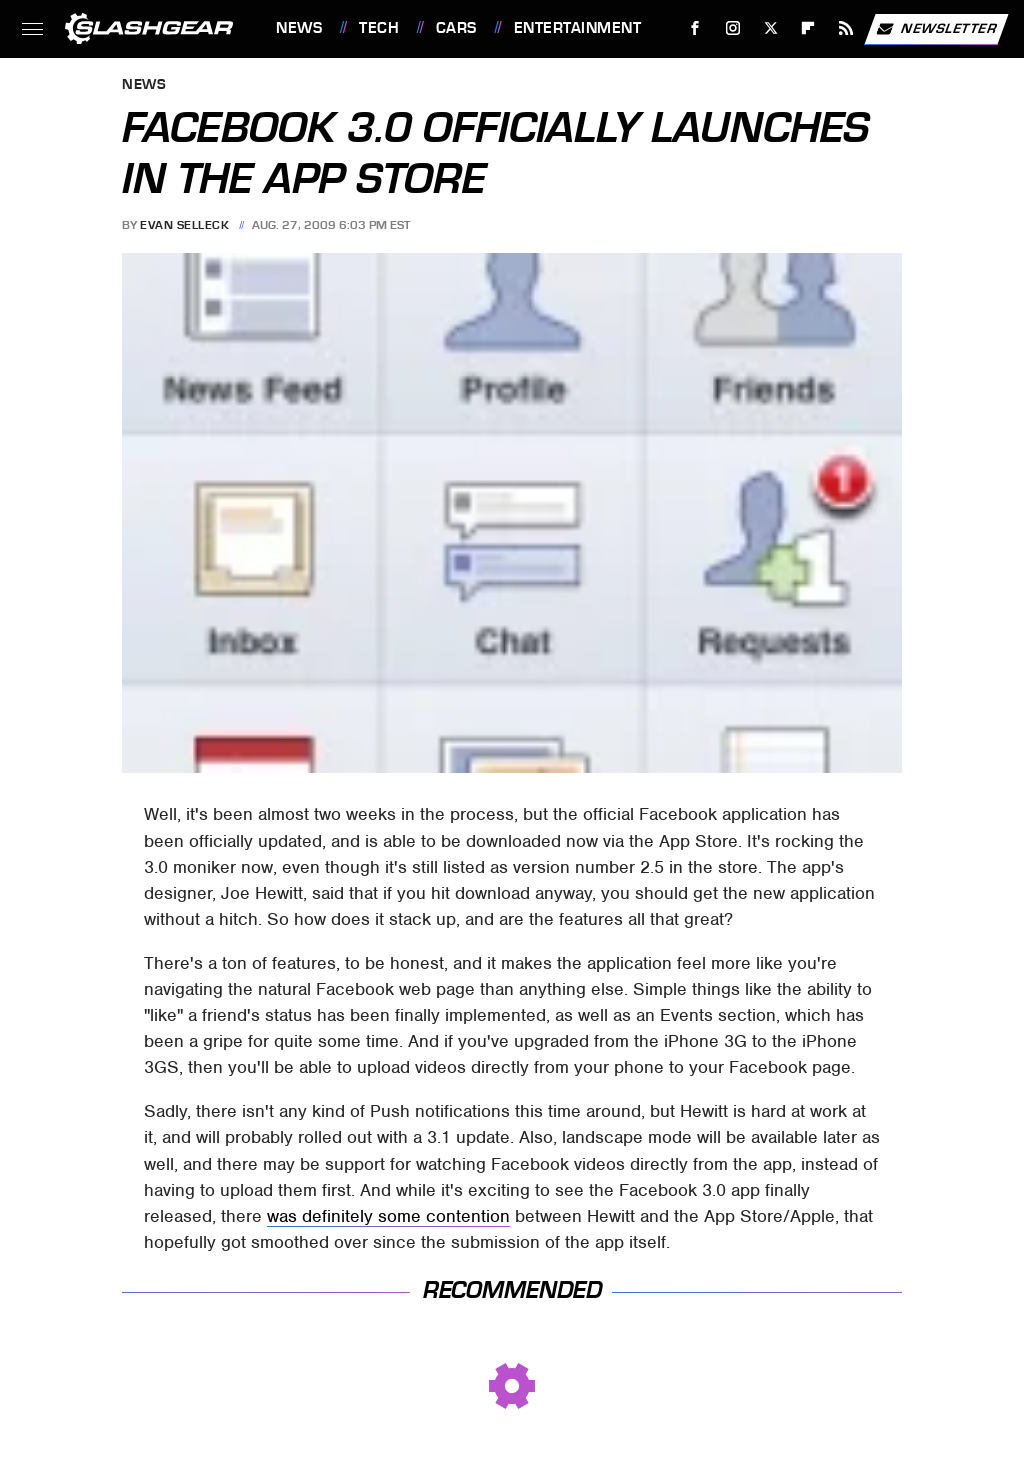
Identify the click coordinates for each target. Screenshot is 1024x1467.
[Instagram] (733, 28)
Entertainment (578, 28)
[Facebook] (695, 28)
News (299, 28)
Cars (456, 28)
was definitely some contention (388, 1216)
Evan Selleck (184, 225)
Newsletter (936, 29)
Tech (379, 28)
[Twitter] (770, 28)
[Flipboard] (808, 28)
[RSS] (846, 28)
